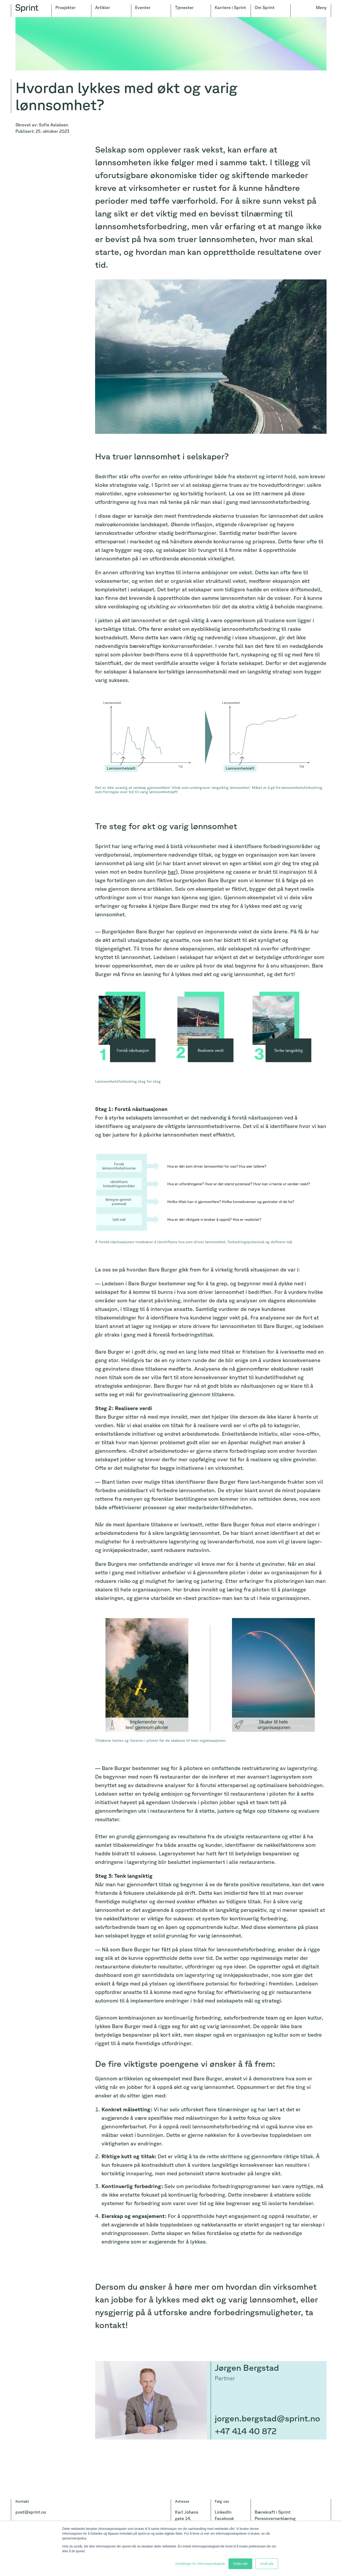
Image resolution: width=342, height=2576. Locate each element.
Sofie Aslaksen (53, 124)
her (172, 872)
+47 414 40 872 (245, 2431)
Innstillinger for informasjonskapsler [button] (200, 2564)
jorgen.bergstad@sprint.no (267, 2418)
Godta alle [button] (240, 2564)
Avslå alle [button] (267, 2564)
